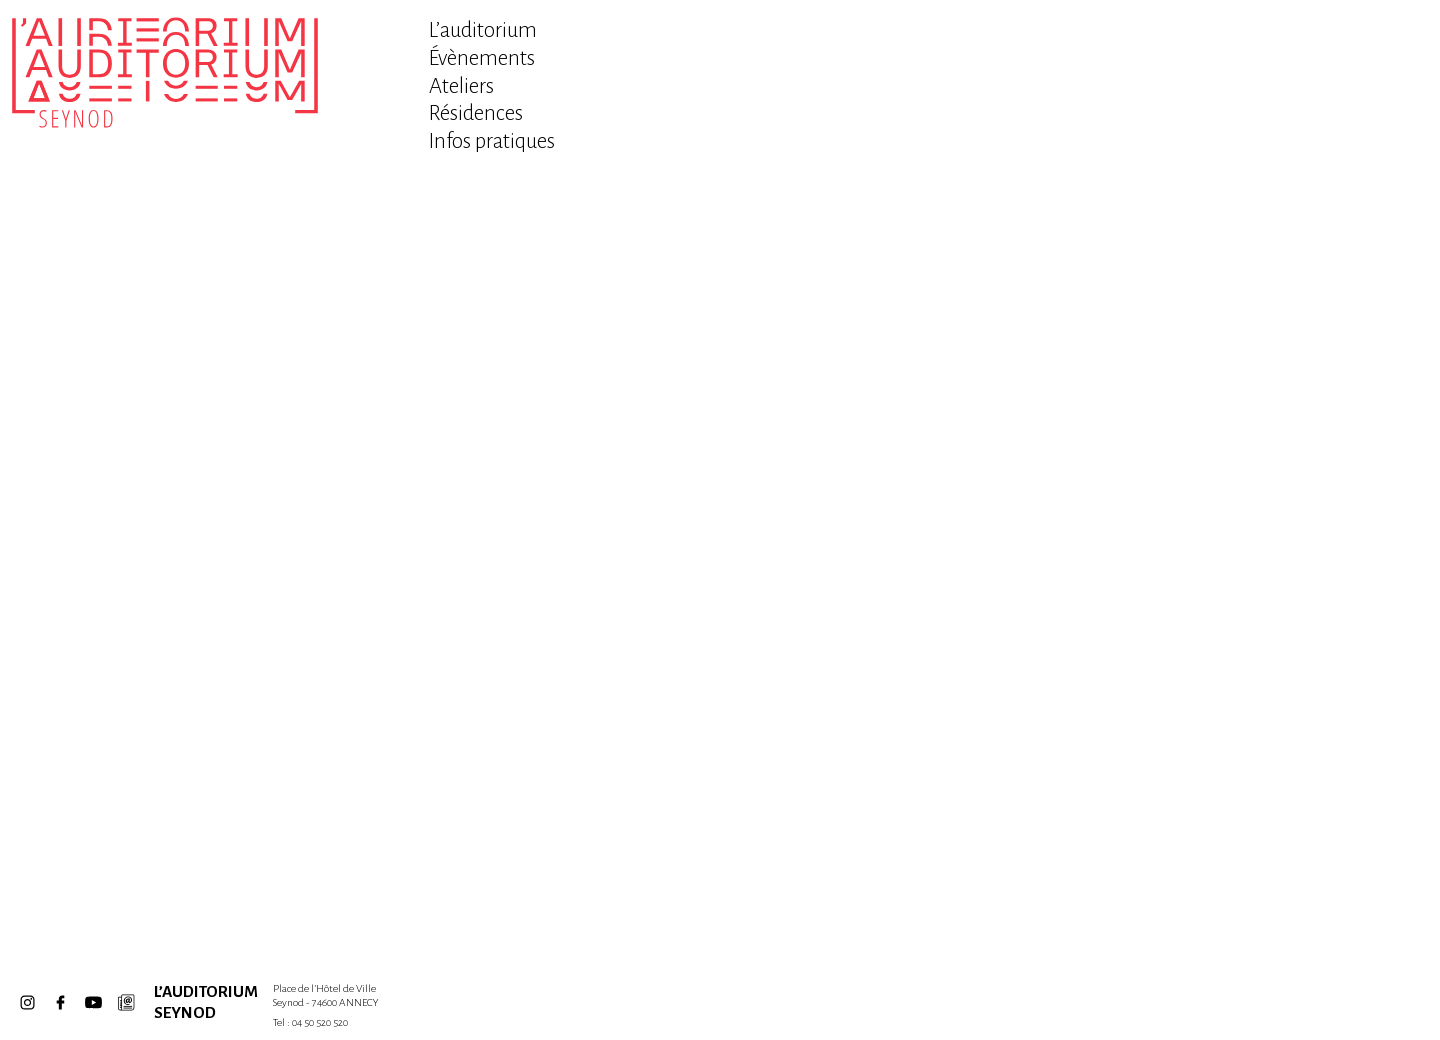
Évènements (482, 58)
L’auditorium (483, 30)
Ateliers (461, 86)
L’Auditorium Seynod (195, 1002)
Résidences (476, 113)
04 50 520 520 (320, 1022)
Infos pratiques (492, 141)
